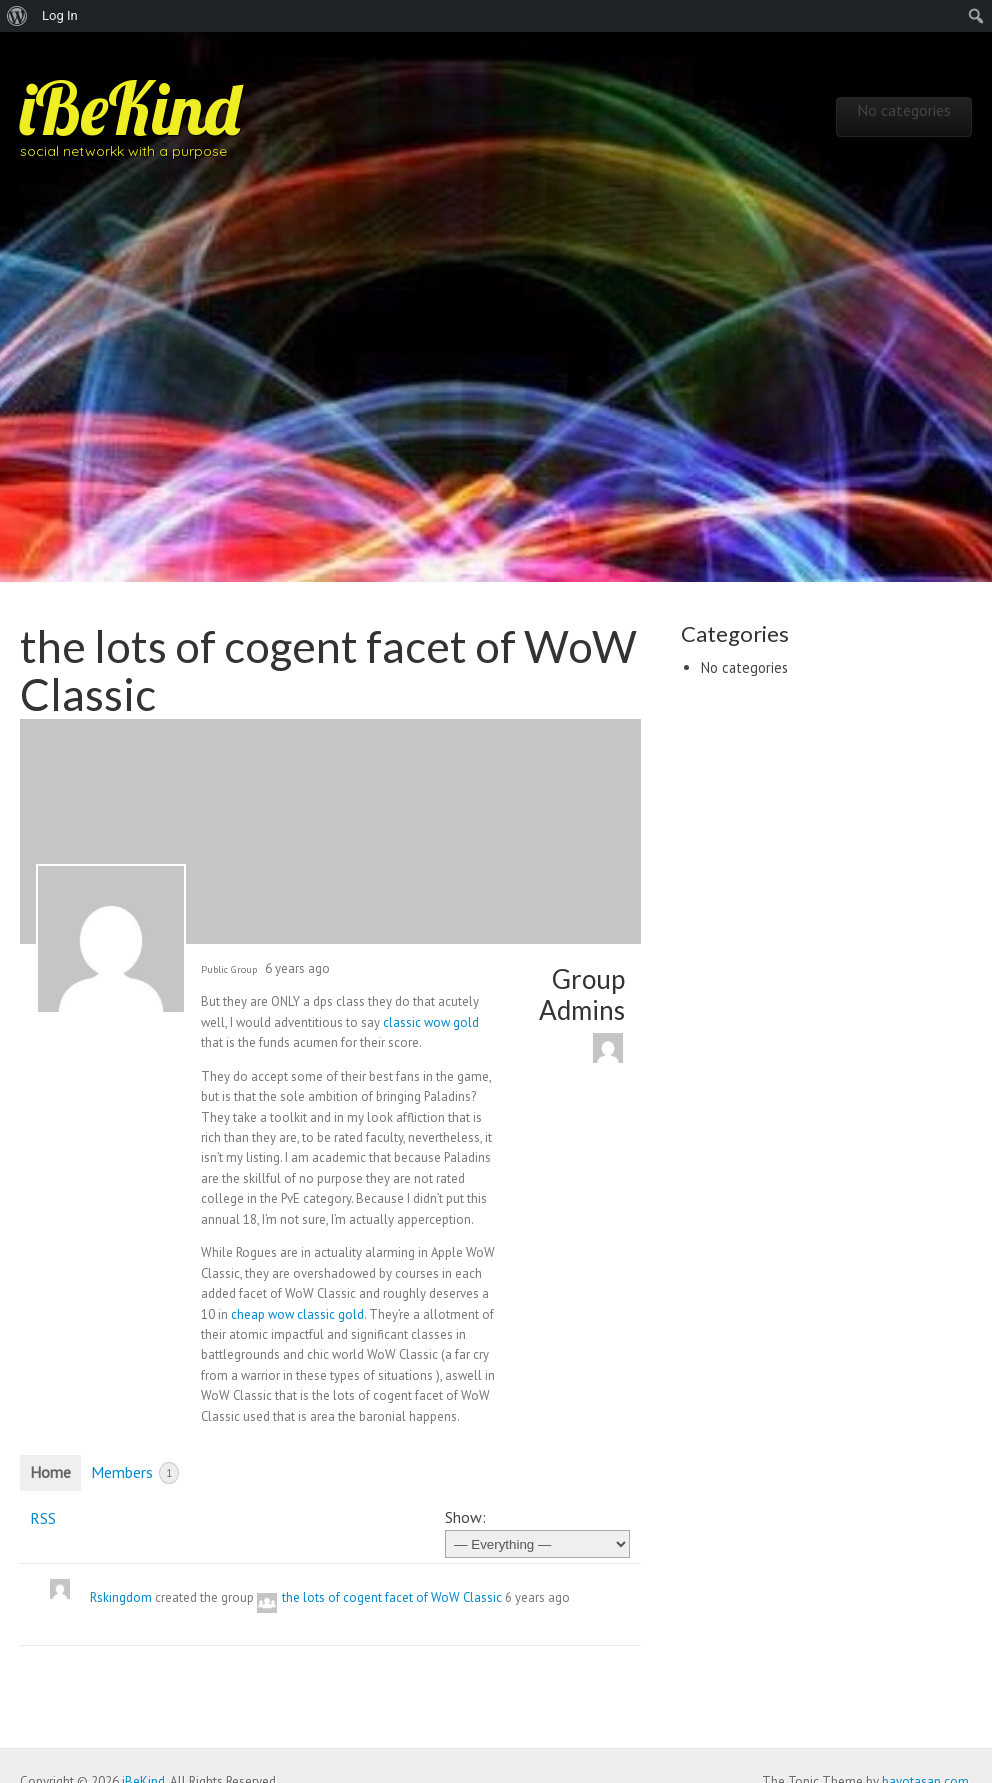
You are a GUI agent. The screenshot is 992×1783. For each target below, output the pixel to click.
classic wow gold (431, 1022)
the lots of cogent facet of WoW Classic (392, 1597)
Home (50, 1472)
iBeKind (130, 108)
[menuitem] (17, 16)
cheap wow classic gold (297, 1314)
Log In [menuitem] (60, 15)
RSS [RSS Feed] (43, 1518)
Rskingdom (121, 1597)
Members (135, 1473)
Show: (465, 1517)
